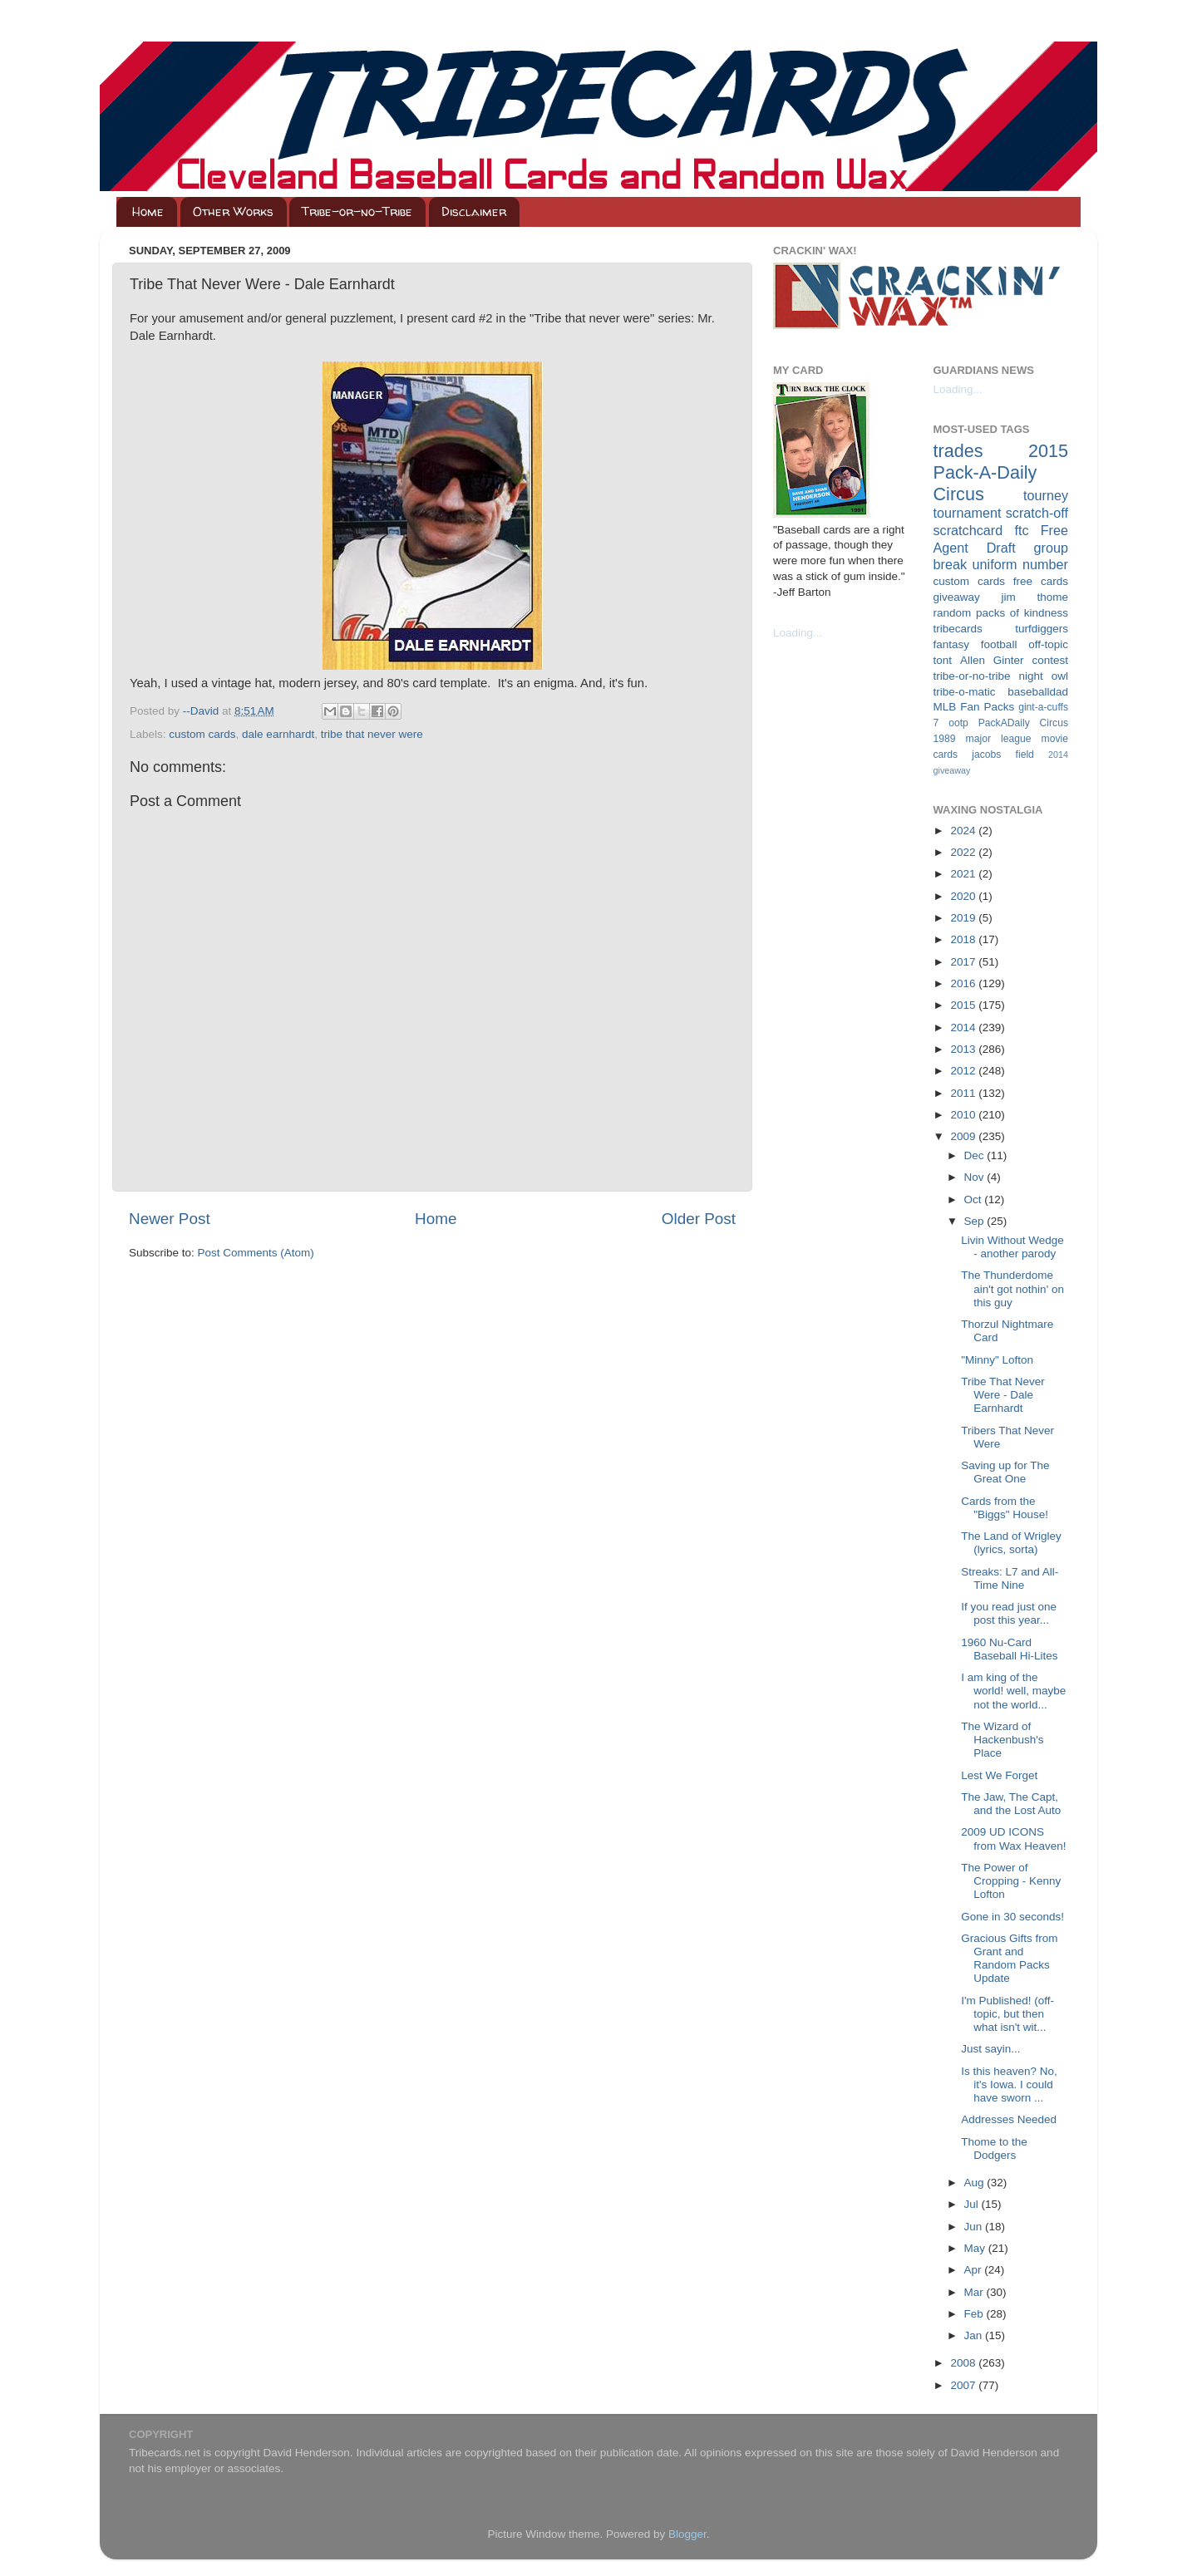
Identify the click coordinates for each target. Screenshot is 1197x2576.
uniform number (1020, 564)
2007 (964, 2385)
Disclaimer (473, 211)
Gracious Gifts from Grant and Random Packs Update (1009, 1958)
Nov (976, 1177)
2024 (964, 830)
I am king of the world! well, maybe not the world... (1013, 1690)
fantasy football (975, 644)
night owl (1044, 676)
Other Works (233, 211)
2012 (964, 1070)
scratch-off (1037, 512)
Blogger (687, 2534)
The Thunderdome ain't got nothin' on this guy (1012, 1288)
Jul (973, 2204)
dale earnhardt (278, 734)
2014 (964, 1027)
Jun (975, 2226)
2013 (964, 1049)
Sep (976, 1221)
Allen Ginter (992, 660)
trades (958, 450)
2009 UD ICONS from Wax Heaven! (1013, 1838)
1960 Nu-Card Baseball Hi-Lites (1009, 1649)
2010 (964, 1115)
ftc (1021, 530)
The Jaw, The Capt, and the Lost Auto (1011, 1803)
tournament (967, 512)
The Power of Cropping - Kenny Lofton (1011, 1880)
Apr (974, 2270)
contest (1050, 660)
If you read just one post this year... (1009, 1613)
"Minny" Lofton (997, 1360)
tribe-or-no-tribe (972, 676)
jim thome (1035, 597)
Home (148, 211)
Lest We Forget (999, 1775)
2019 (964, 918)
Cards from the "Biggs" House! (1004, 1508)
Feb (975, 2314)
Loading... (797, 633)
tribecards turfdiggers (1001, 628)
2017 (964, 962)
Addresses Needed (1009, 2119)
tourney (1045, 495)
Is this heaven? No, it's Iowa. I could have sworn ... (1009, 2084)
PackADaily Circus (1023, 723)
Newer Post (169, 1218)
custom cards (202, 734)
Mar (975, 2292)
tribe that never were (372, 734)
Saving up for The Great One (1005, 1472)
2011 (964, 1093)
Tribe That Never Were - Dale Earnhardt (1003, 1394)
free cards (1040, 581)
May (976, 2248)
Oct (974, 1199)
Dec (976, 1155)
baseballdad (1037, 692)
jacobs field (1003, 754)
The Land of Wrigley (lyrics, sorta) (1011, 1543)
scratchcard (968, 530)
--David (202, 711)
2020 (964, 896)
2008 (964, 2363)
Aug (976, 2182)
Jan (975, 2335)
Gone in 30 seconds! (1012, 1916)
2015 (964, 1005)
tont (943, 660)
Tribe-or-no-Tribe (357, 211)
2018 (964, 939)
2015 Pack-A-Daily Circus (1001, 472)
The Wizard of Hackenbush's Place (1002, 1739)
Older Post (699, 1218)
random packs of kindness (1001, 613)
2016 (964, 983)
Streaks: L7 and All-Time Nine (1009, 1578)
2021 (964, 874)
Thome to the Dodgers (994, 2148)
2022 (964, 852)
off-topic (1048, 644)
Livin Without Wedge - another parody (1012, 1247)
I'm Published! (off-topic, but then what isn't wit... (1007, 2013)
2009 (964, 1136)
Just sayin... (990, 2049)
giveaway (956, 597)
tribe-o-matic (964, 692)
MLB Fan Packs (974, 707)
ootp (958, 723)
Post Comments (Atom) (256, 1252)
